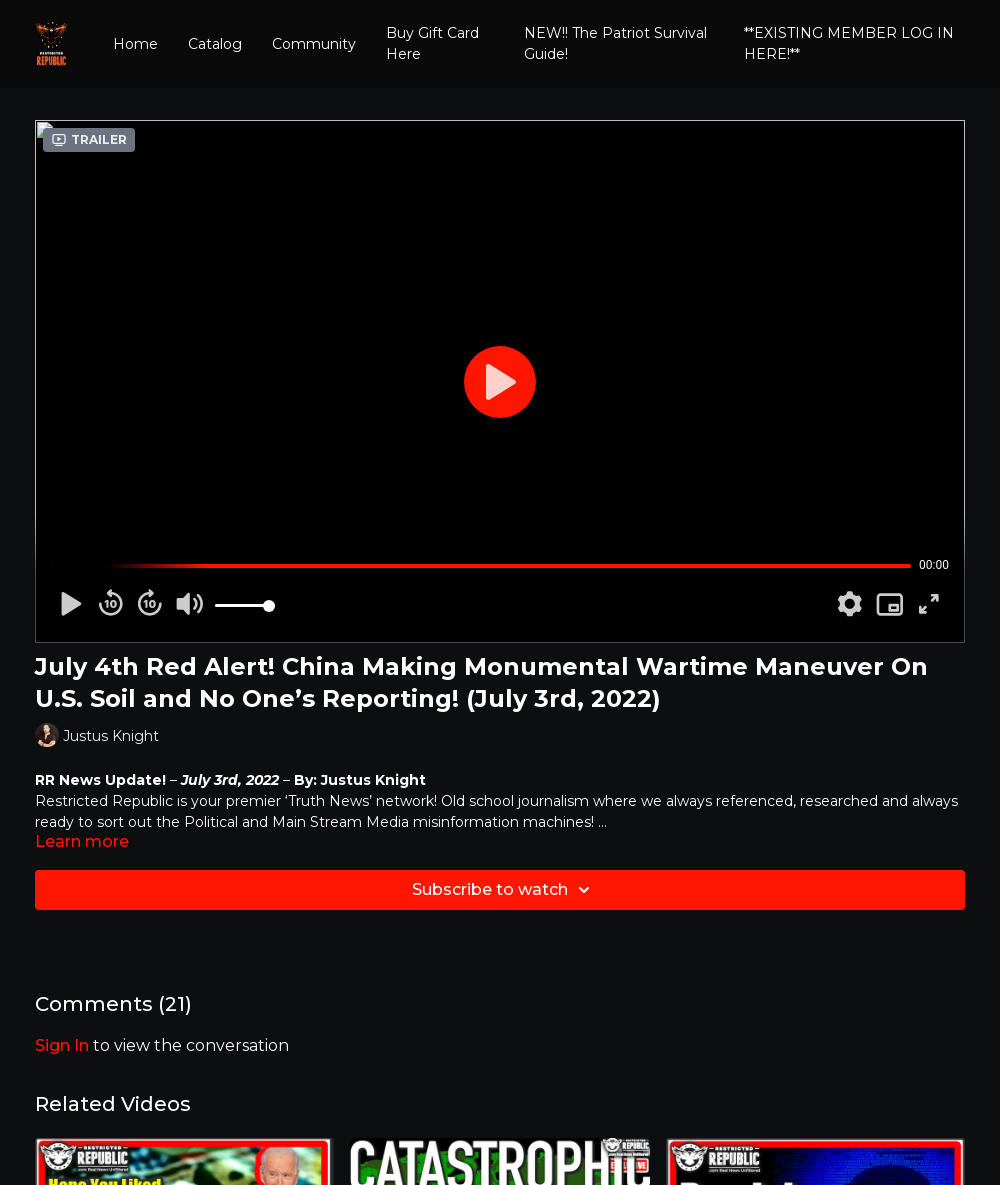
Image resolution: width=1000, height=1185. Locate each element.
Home (135, 44)
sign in (62, 1045)
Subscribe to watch (504, 890)
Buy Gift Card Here (432, 43)
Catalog (215, 44)
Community (314, 44)
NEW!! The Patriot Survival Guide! (615, 43)
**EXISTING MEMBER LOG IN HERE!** (849, 43)
